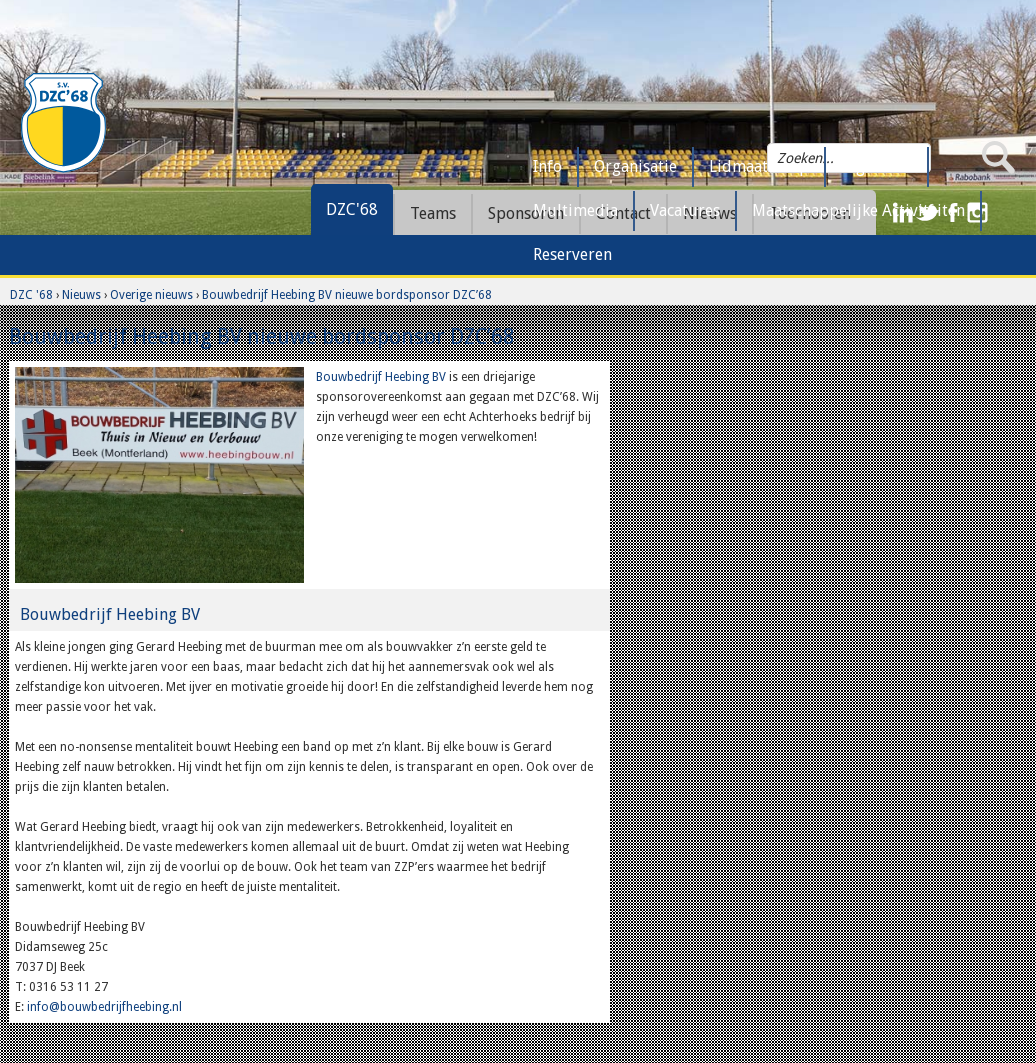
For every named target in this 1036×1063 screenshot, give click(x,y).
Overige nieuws (151, 295)
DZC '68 (31, 295)
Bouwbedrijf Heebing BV (381, 377)
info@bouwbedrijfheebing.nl (104, 1007)
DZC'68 (352, 209)
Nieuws (81, 295)
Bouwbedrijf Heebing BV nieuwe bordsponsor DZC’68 (347, 295)
